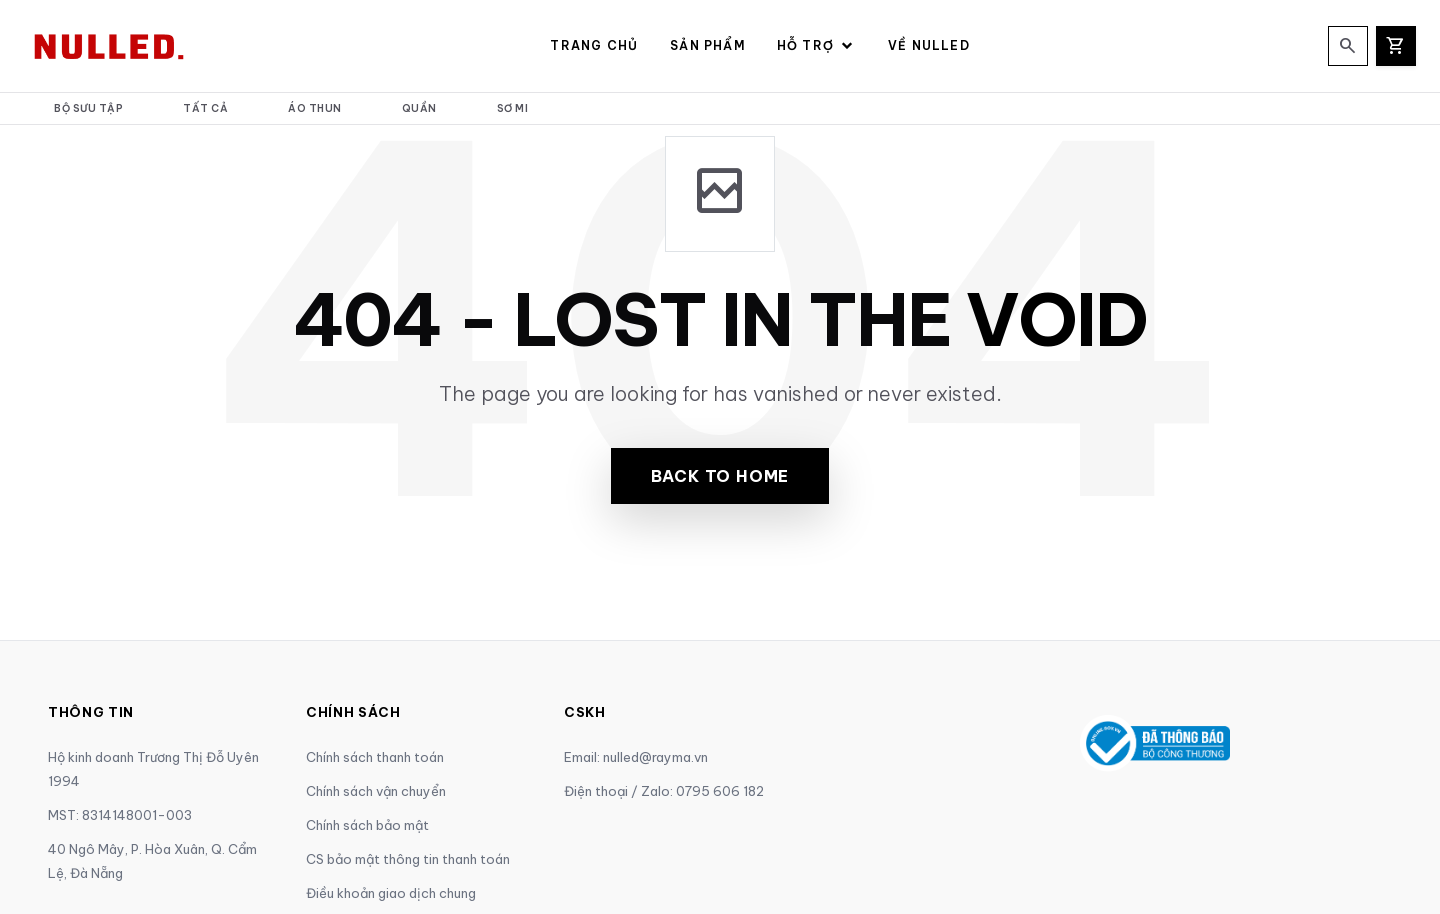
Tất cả (205, 108)
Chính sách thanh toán (375, 757)
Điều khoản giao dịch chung (391, 893)
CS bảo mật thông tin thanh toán (408, 859)
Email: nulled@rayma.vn (636, 757)
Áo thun (315, 108)
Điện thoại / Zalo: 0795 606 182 (664, 791)
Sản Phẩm (707, 45)
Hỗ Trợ (816, 46)
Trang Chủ (594, 45)
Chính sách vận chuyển (376, 791)
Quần (419, 108)
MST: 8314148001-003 (120, 815)
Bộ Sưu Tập (88, 108)
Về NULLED (929, 45)
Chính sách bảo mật (367, 825)
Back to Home (720, 476)
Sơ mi (513, 108)
